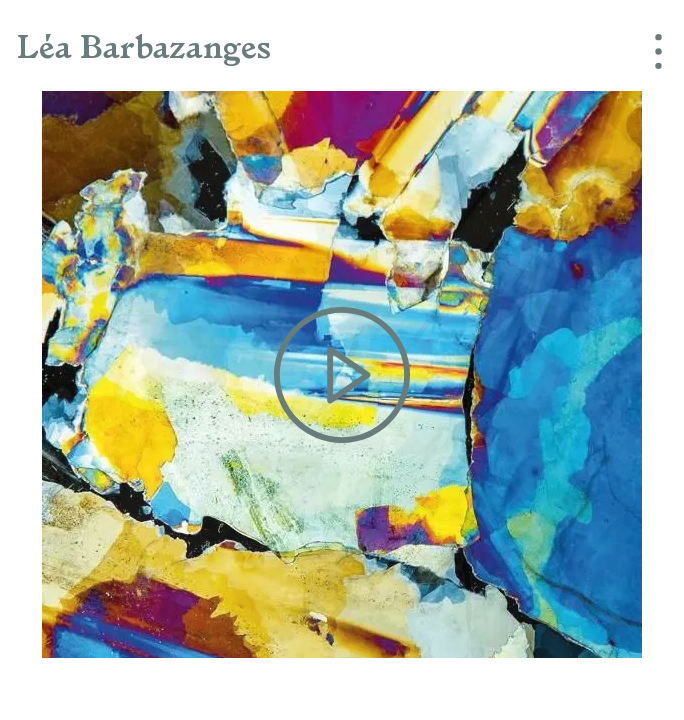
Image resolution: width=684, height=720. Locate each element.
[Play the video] (342, 374)
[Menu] (650, 50)
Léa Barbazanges (144, 49)
